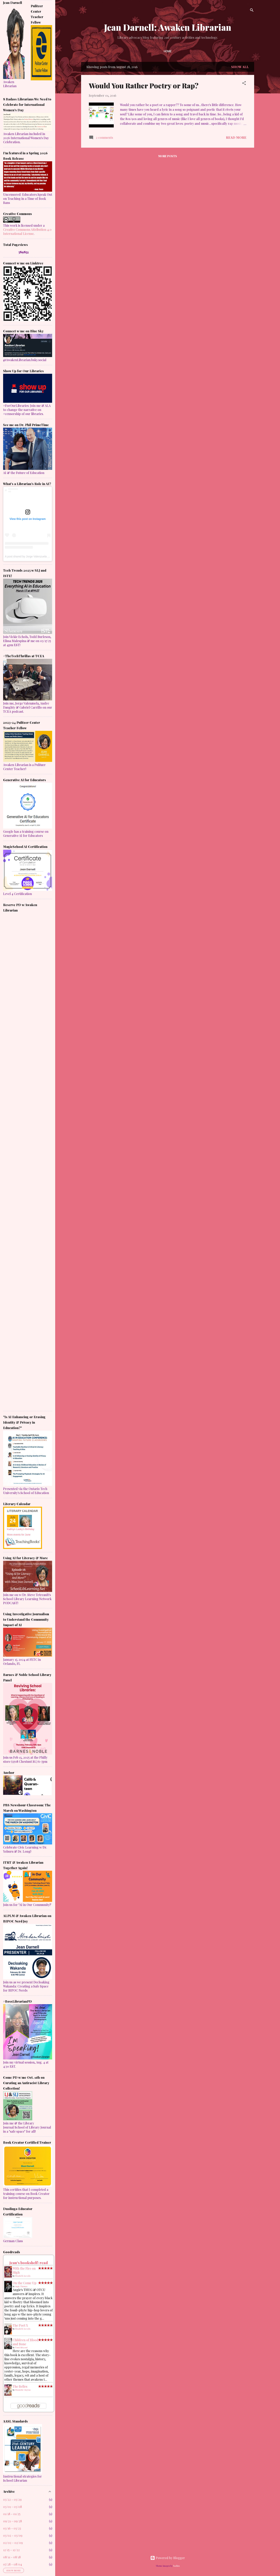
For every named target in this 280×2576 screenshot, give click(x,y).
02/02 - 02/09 (13, 2543)
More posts (167, 156)
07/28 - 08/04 (12, 2564)
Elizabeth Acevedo (22, 2275)
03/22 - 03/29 (12, 2499)
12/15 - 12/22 (11, 2550)
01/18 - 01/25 (11, 2514)
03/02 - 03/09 (12, 2535)
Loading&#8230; (27, 1160)
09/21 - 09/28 (12, 2521)
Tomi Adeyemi (21, 2347)
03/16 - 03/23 (12, 2528)
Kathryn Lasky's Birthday (20, 1529)
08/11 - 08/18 (12, 2557)
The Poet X (20, 2325)
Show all (240, 67)
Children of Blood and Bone (25, 2342)
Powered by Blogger (167, 2558)
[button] (244, 84)
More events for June (18, 1534)
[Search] (251, 11)
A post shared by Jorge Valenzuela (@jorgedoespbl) (36, 556)
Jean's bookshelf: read (28, 2262)
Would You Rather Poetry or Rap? (144, 85)
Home (168, 51)
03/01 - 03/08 (12, 2507)
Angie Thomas (21, 2286)
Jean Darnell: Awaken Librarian (167, 27)
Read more (236, 137)
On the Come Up (24, 2283)
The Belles (20, 2386)
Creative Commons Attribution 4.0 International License (27, 231)
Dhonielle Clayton (23, 2389)
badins (176, 2565)
